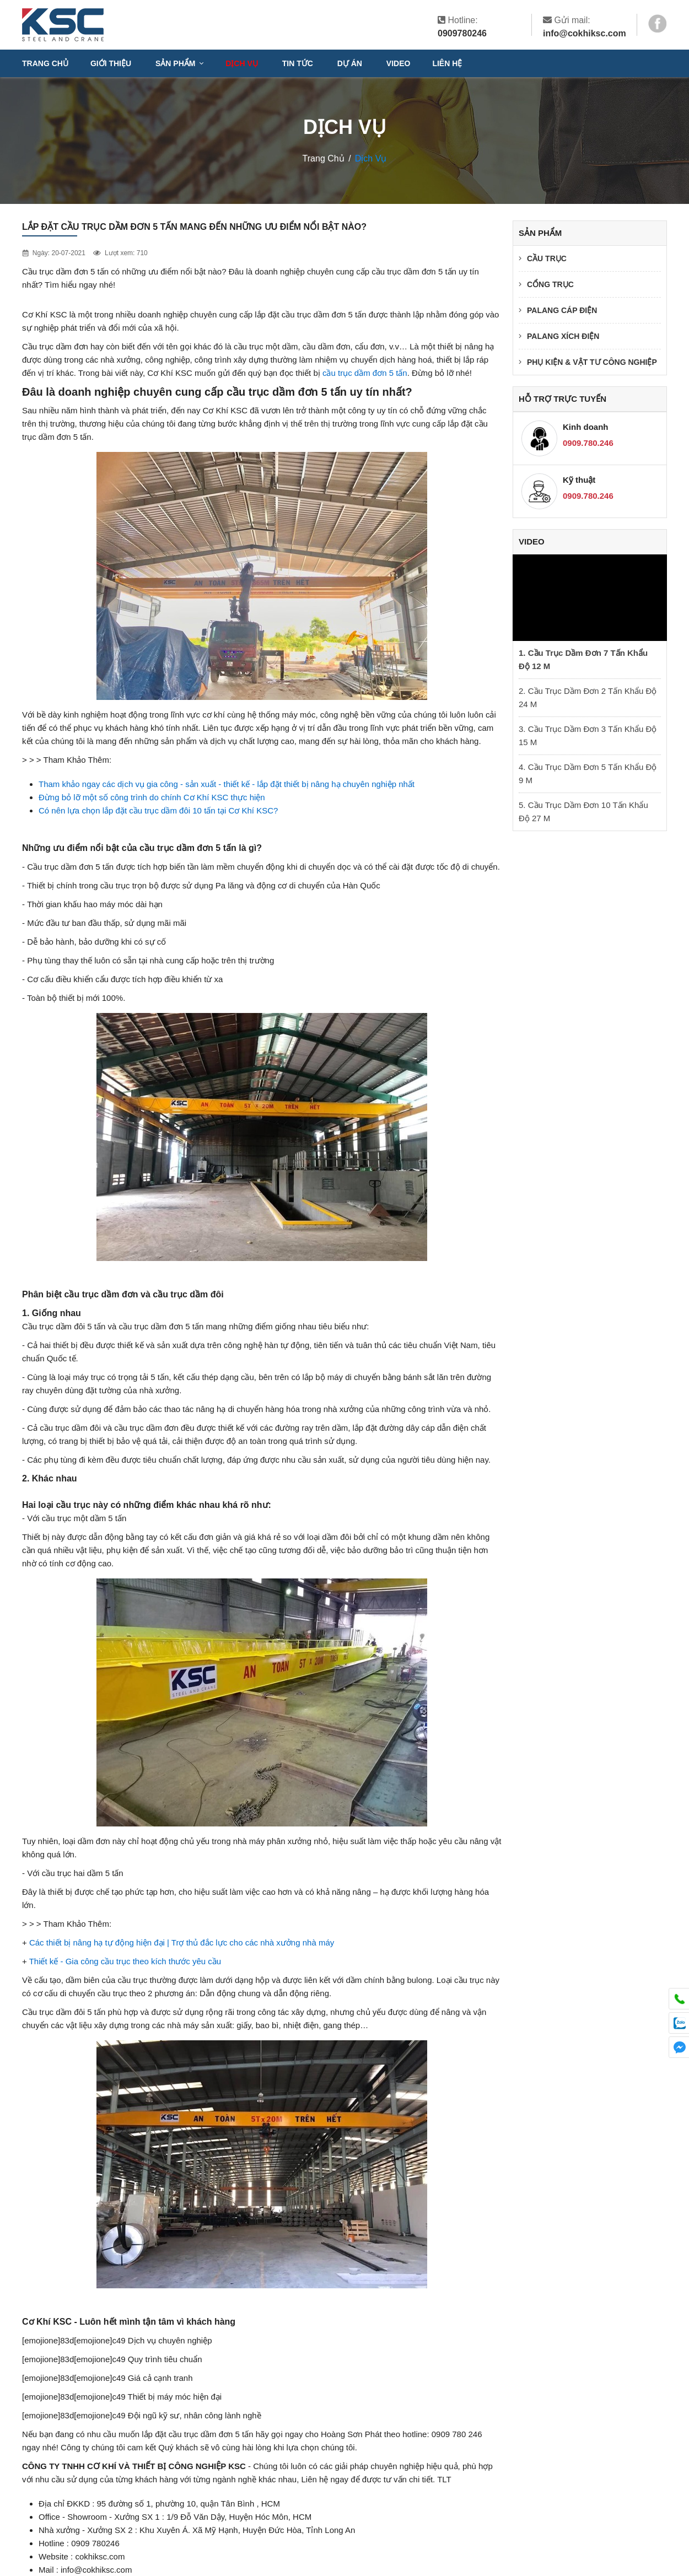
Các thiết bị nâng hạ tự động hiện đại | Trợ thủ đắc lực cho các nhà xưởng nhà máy (181, 1942)
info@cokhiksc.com (584, 33)
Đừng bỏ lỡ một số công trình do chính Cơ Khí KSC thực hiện (152, 797)
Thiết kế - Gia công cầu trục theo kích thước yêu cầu (125, 1961)
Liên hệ (447, 63)
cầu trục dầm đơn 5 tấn (364, 373)
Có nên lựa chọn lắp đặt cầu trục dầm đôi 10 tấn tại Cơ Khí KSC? (158, 810)
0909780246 (462, 33)
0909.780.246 (588, 443)
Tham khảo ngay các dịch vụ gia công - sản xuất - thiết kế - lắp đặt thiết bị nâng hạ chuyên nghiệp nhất (227, 784)
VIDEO (398, 63)
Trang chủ (45, 63)
